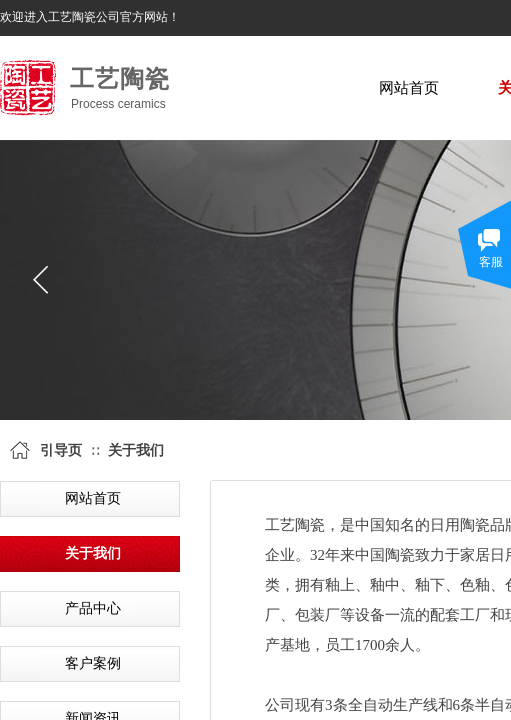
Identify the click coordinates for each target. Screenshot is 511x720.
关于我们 (136, 450)
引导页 (61, 450)
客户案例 (93, 663)
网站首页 (409, 88)
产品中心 (93, 608)
